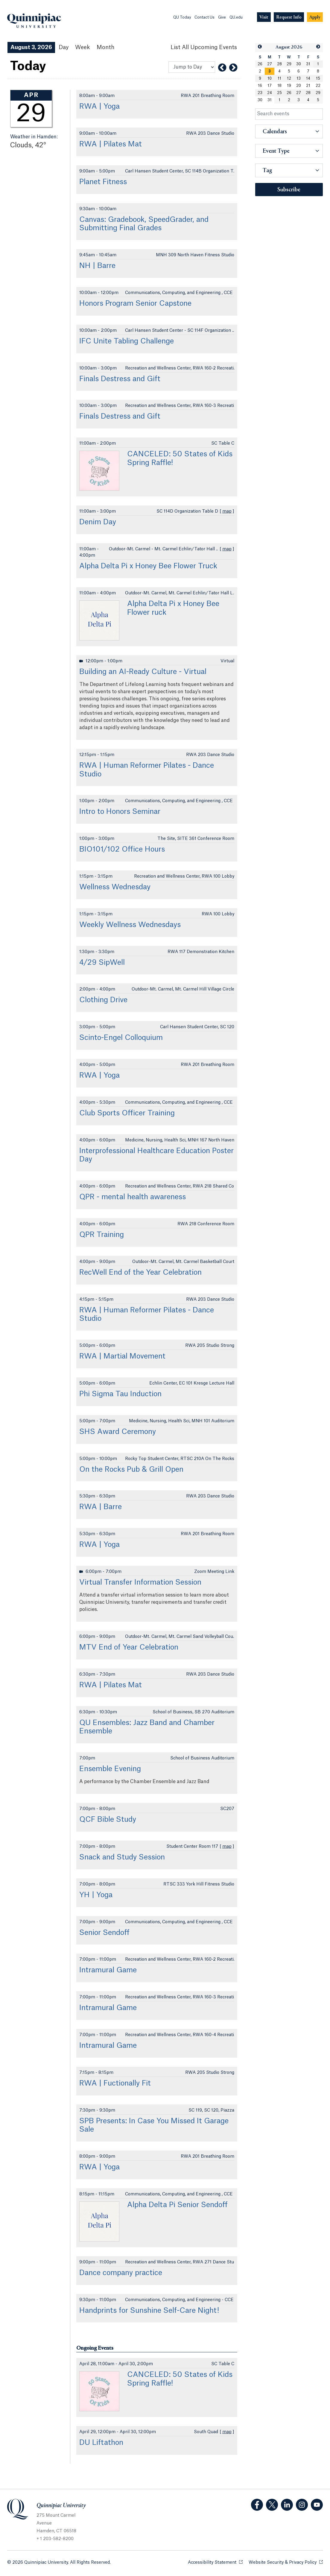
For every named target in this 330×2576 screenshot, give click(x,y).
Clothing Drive (103, 1000)
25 (279, 93)
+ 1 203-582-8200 (55, 2539)
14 (308, 78)
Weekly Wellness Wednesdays (130, 925)
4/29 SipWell (102, 962)
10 (269, 78)
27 (269, 64)
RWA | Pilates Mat (110, 144)
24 (269, 93)
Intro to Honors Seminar (119, 811)
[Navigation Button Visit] (264, 17)
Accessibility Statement (215, 2562)
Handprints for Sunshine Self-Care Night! (149, 2310)
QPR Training (101, 1234)
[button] (260, 47)
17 (269, 85)
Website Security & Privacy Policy (286, 2562)
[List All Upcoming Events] (204, 47)
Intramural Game (108, 1970)
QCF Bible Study (107, 1819)
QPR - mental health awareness (132, 1197)
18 (279, 85)
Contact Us (204, 17)
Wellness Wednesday (114, 887)
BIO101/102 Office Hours (122, 849)
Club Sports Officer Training (127, 1113)
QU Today (182, 17)
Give (222, 17)
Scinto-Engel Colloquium (121, 1037)
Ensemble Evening (110, 1769)
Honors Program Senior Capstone (135, 303)
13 (298, 78)
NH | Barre (97, 265)
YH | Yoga (95, 1895)
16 (260, 85)
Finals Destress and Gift (119, 379)
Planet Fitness (103, 182)
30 (298, 64)
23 (260, 93)
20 (298, 85)
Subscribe (288, 190)
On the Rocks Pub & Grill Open (131, 1469)
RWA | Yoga (99, 106)
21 (308, 85)
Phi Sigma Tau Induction (120, 1394)
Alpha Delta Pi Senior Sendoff (177, 2205)
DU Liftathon (101, 2442)
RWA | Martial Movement (122, 1356)
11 (279, 78)
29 (289, 64)
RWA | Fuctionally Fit (115, 2083)
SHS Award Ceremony (117, 1431)
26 (260, 64)
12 (289, 78)
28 (279, 64)
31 (308, 64)
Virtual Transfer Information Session (140, 1582)
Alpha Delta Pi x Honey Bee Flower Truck (148, 566)
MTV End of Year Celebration (128, 1647)
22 (318, 85)
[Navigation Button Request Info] (289, 17)
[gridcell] (269, 71)
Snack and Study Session (122, 1857)
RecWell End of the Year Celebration (140, 1272)
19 (289, 85)
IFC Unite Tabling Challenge (126, 341)
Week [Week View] (82, 47)
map (227, 511)
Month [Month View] (105, 47)
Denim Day (97, 522)
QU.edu (236, 17)
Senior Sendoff (104, 1932)
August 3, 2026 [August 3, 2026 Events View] (31, 47)
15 (318, 78)
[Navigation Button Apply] (315, 17)
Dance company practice (120, 2273)
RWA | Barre (100, 1507)
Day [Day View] (64, 47)
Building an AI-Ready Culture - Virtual (142, 672)
